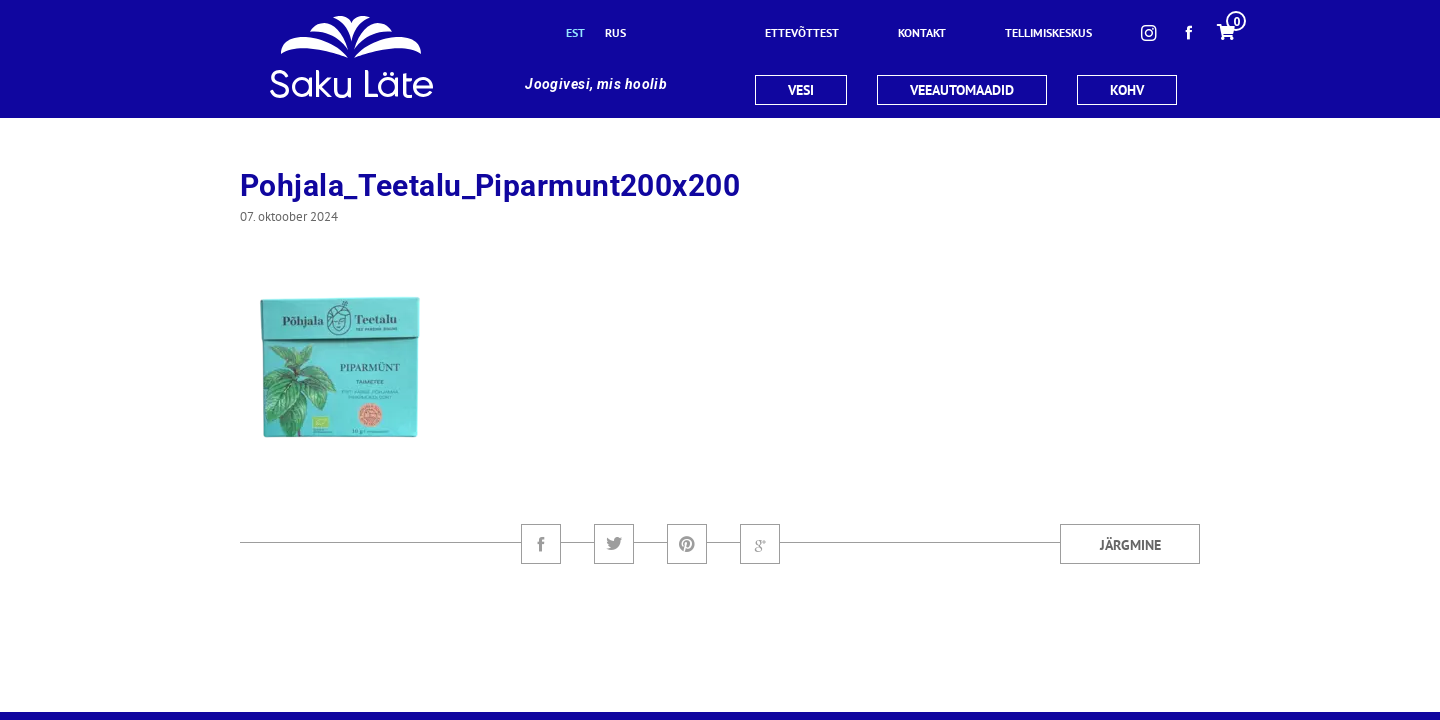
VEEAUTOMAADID (962, 90)
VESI (801, 90)
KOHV (1127, 90)
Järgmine (1130, 545)
